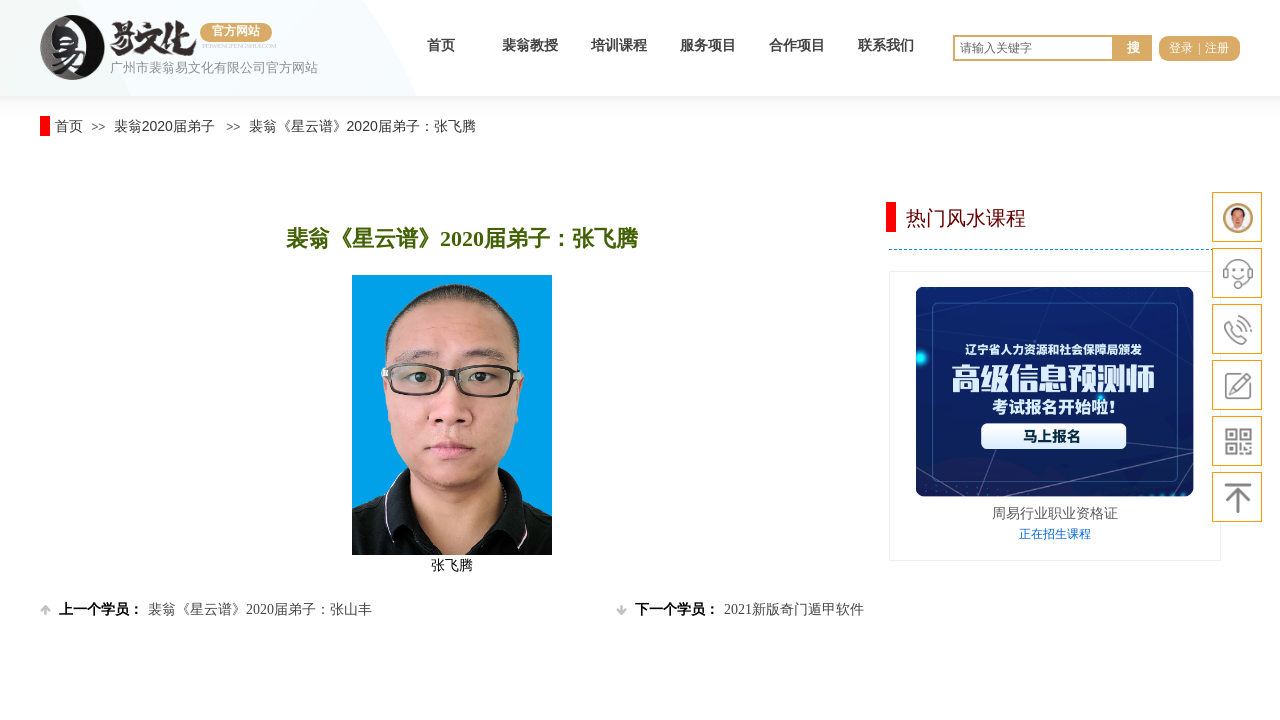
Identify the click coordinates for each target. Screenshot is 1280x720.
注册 (1217, 48)
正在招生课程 (1055, 534)
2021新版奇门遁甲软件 (740, 609)
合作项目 (797, 45)
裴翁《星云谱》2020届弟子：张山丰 (206, 609)
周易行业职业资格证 (1055, 513)
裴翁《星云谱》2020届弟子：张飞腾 (362, 126)
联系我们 (886, 45)
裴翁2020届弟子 (164, 126)
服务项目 (708, 45)
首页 (441, 45)
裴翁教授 (530, 45)
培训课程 (619, 45)
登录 (1181, 48)
